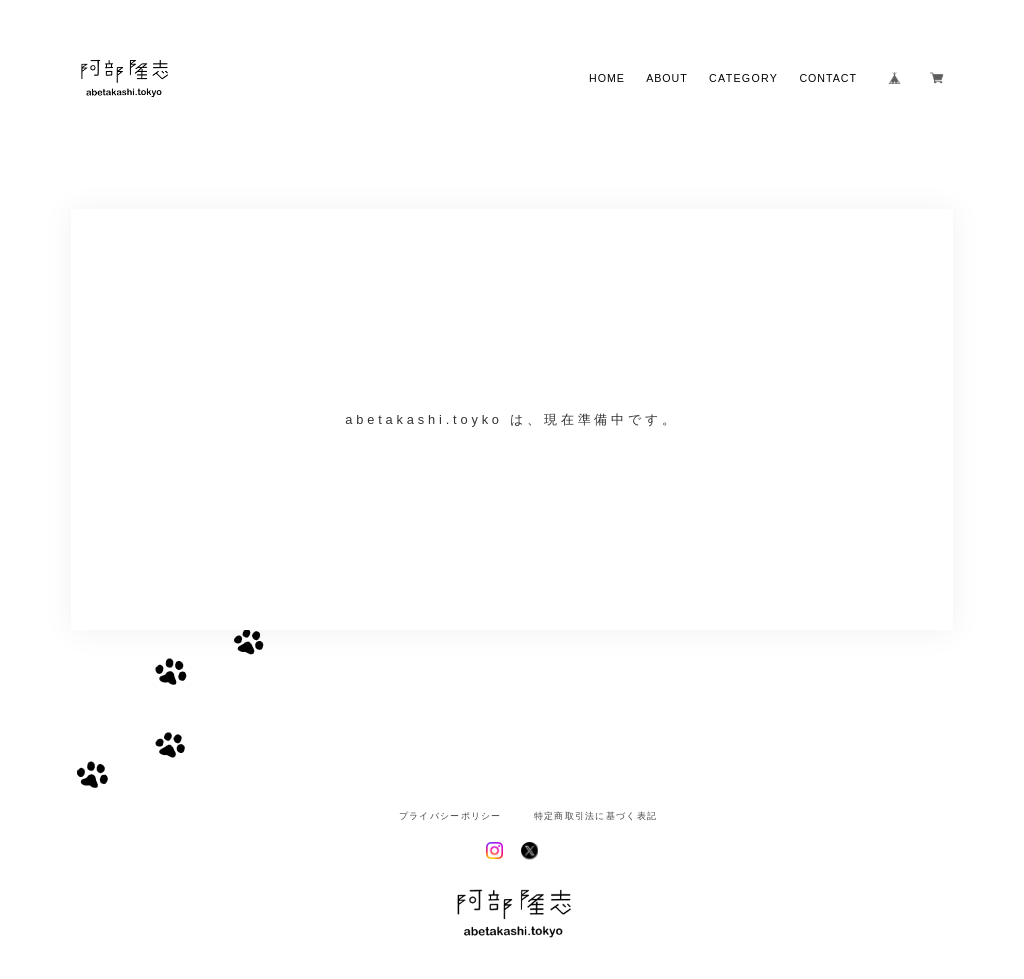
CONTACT (827, 78)
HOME (607, 78)
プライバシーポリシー (450, 816)
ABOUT (667, 78)
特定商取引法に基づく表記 (595, 816)
